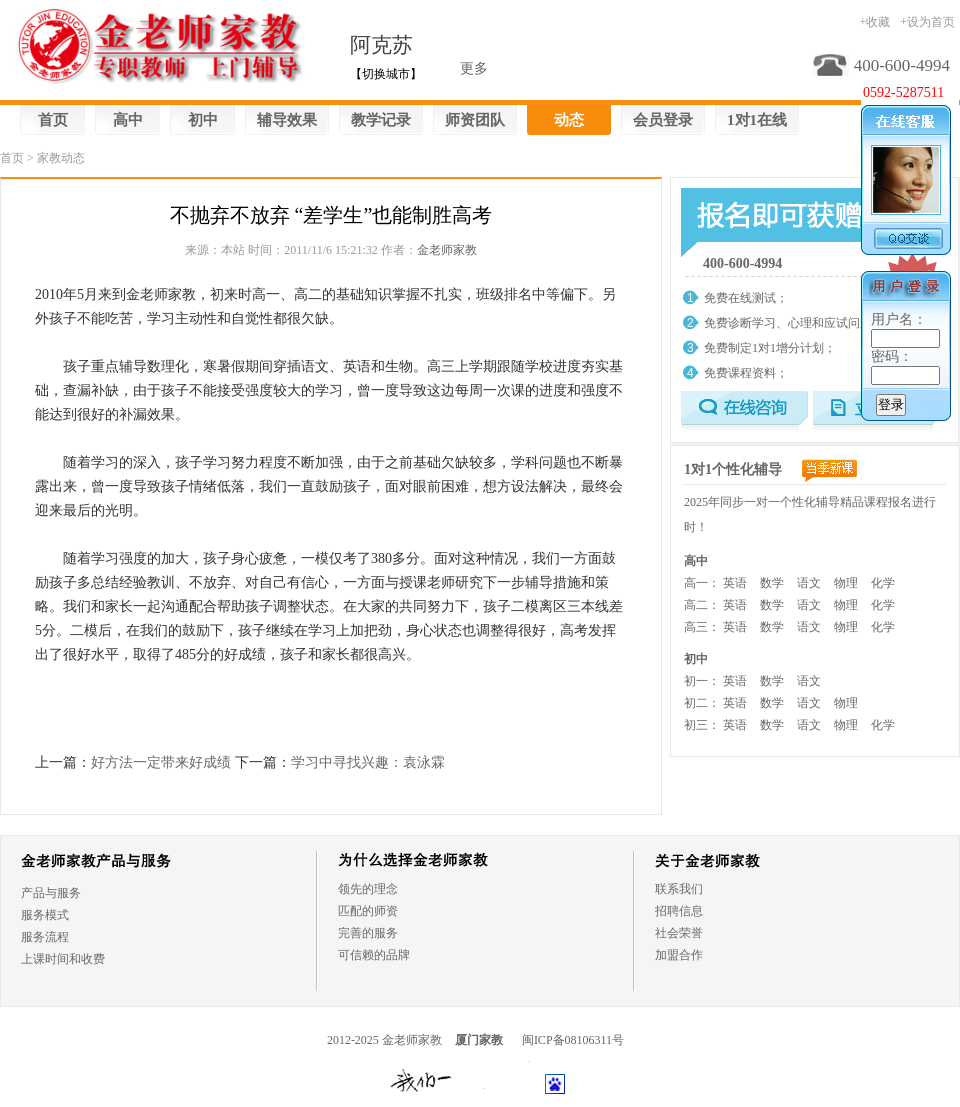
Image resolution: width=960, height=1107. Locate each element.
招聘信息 (679, 911)
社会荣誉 (679, 933)
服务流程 (45, 937)
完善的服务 (368, 933)
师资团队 (475, 120)
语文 (809, 583)
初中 (203, 120)
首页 (53, 120)
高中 (128, 120)
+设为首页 (927, 22)
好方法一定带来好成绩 (161, 762)
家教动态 (61, 158)
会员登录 (663, 120)
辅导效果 (287, 120)
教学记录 (381, 120)
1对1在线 (757, 120)
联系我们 (679, 889)
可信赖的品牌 (374, 955)
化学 (883, 583)
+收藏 (874, 22)
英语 (735, 583)
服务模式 (45, 915)
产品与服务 (51, 893)
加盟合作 (679, 955)
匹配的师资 (368, 911)
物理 (846, 583)
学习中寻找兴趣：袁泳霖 (368, 762)
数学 (772, 583)
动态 (569, 120)
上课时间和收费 (63, 959)
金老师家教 (447, 250)
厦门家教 (479, 1040)
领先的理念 (368, 889)
